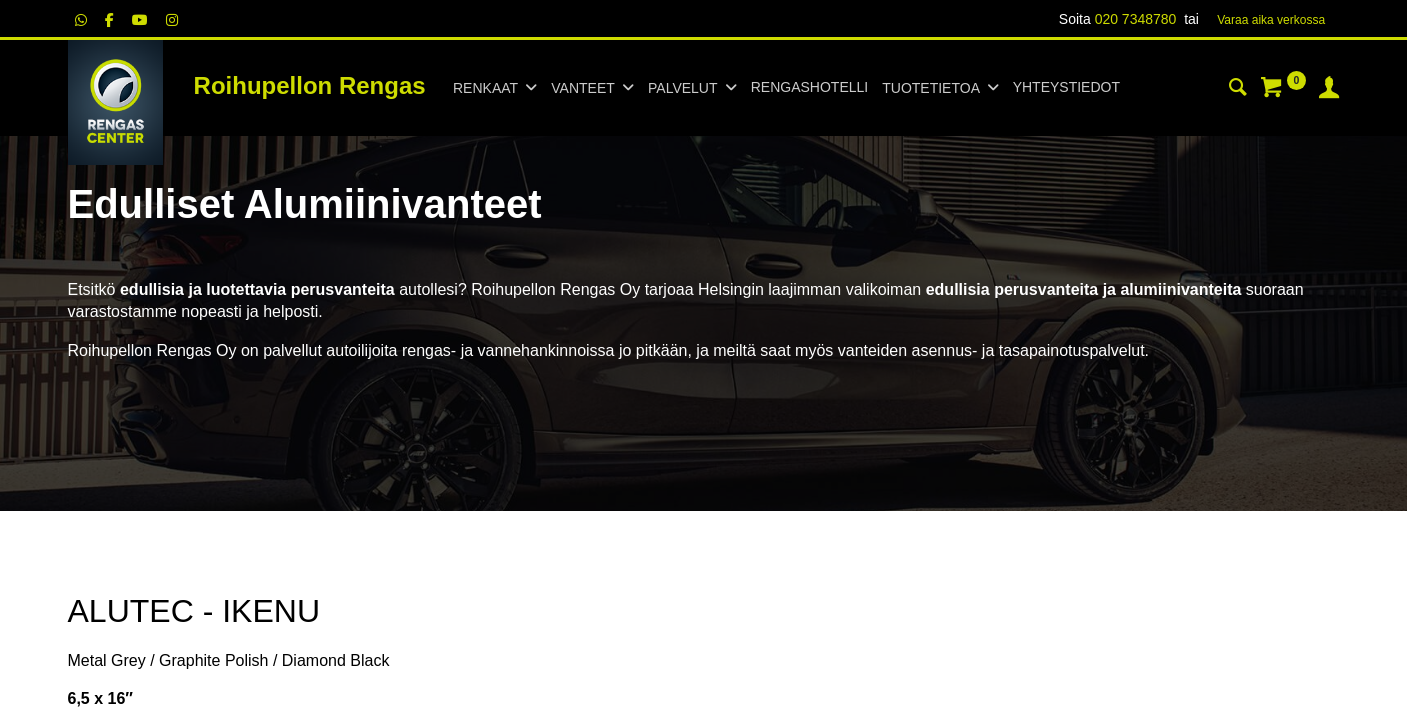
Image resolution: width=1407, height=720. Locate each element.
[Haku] (1238, 90)
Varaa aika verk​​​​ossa (1271, 20)
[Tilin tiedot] (1329, 90)
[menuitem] (809, 88)
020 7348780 (1136, 19)
